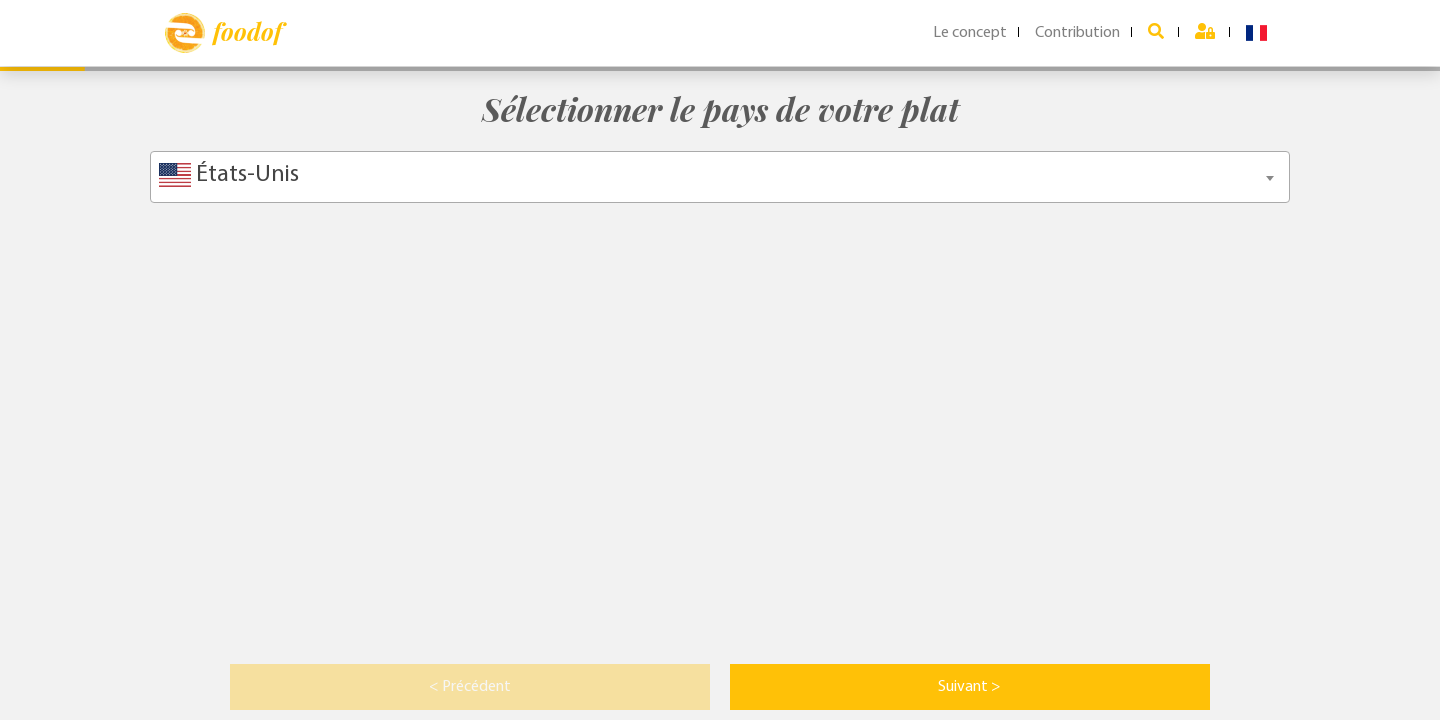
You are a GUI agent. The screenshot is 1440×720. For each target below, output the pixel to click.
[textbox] (720, 175)
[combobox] (720, 177)
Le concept (970, 33)
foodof (223, 33)
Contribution (1077, 33)
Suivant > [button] (969, 687)
